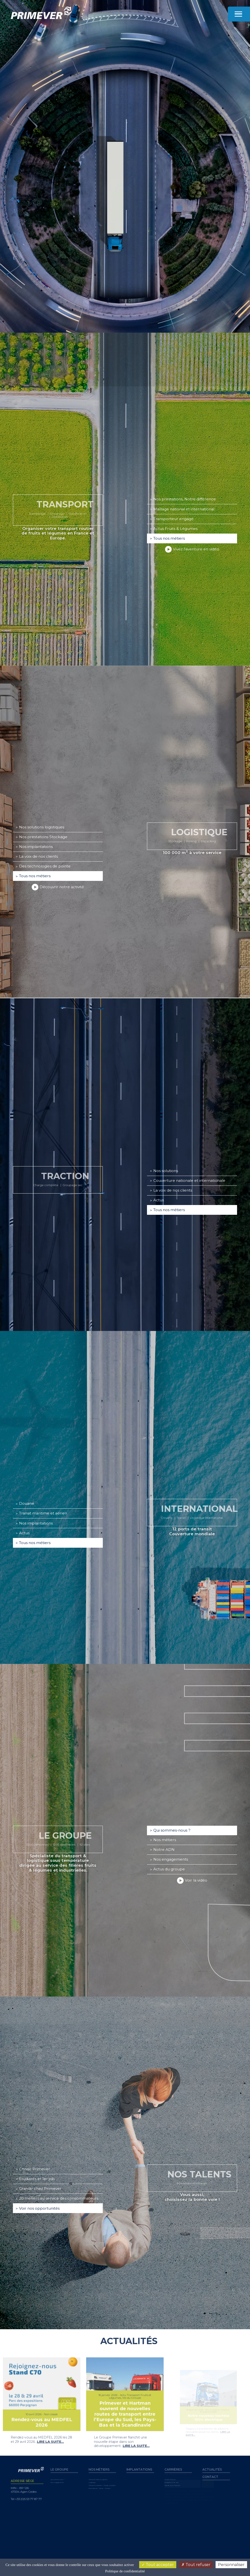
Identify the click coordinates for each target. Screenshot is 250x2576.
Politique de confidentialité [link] (125, 2571)
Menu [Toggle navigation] (239, 14)
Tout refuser (195, 2564)
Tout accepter (158, 2564)
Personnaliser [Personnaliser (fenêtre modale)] (231, 2564)
